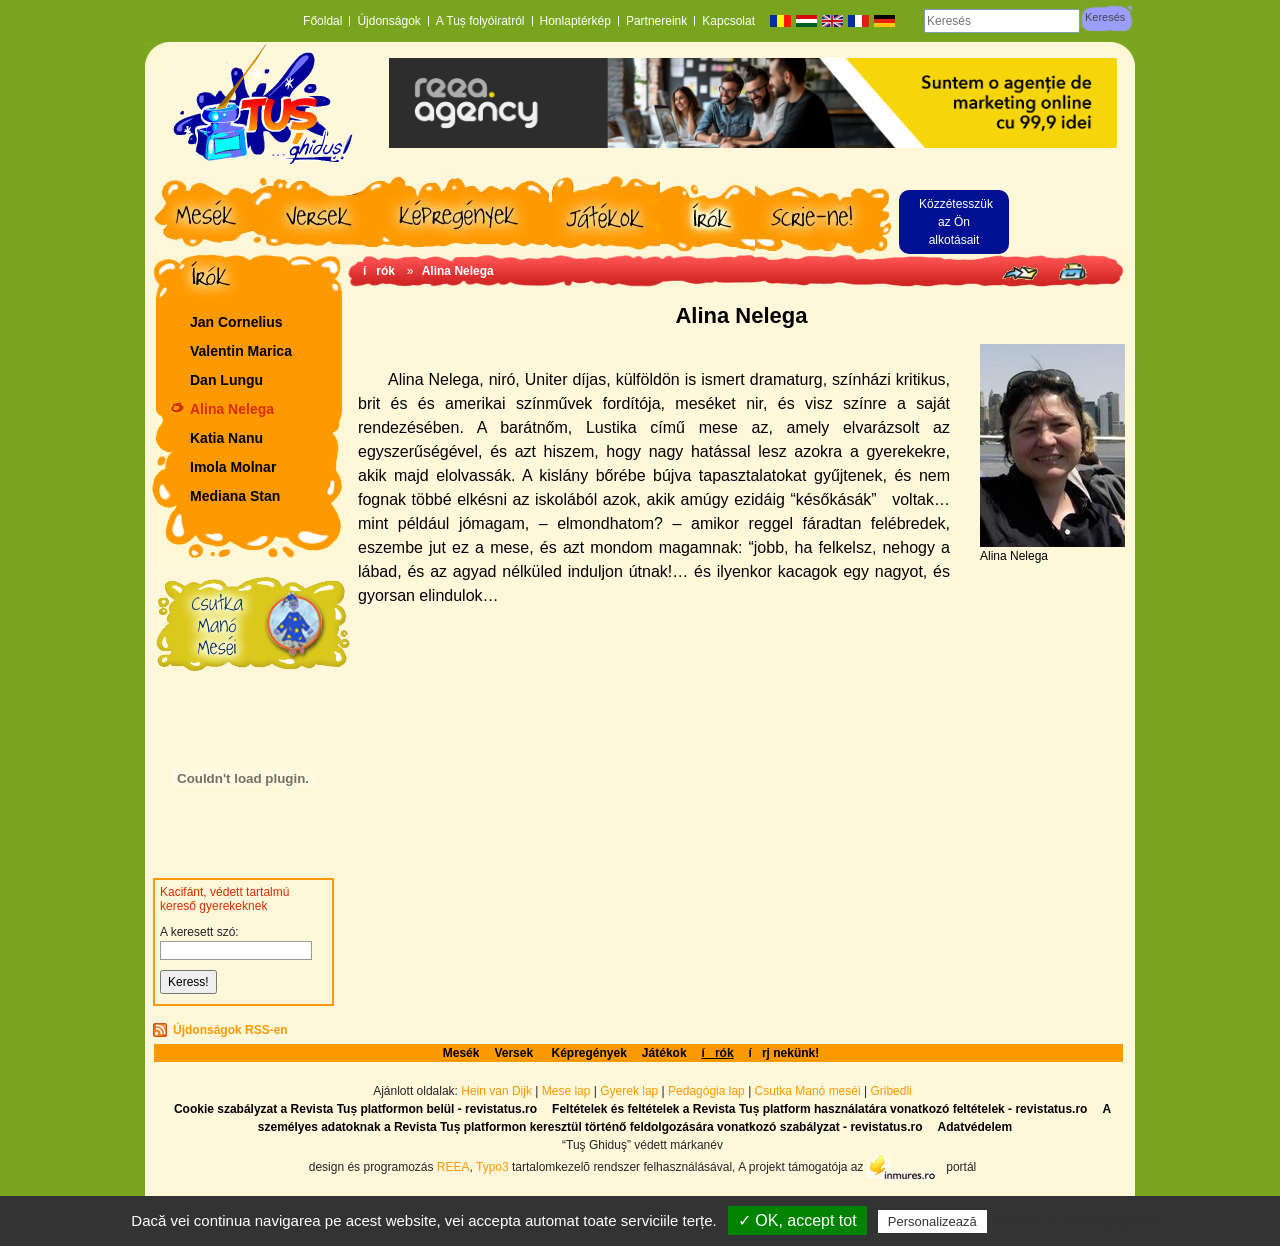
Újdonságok (388, 21)
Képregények (588, 1053)
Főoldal (322, 21)
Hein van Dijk (496, 1091)
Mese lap (566, 1091)
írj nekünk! (784, 1053)
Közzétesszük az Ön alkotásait (956, 222)
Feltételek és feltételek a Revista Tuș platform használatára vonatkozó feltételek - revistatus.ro (819, 1109)
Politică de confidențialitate (1080, 1221)
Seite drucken (1072, 271)
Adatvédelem (974, 1127)
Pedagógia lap (708, 1091)
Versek (515, 1053)
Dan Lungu (226, 380)
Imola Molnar (233, 467)
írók (379, 271)
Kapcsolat (728, 21)
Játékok (664, 1053)
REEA (453, 1166)
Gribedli (890, 1091)
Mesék (461, 1053)
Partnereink (656, 21)
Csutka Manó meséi (809, 1091)
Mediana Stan (235, 496)
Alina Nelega (232, 409)
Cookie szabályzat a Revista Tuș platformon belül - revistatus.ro (355, 1109)
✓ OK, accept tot (797, 1220)
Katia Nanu (226, 438)
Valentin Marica (241, 351)
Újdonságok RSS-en (230, 1030)
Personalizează (932, 1221)
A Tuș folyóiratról (480, 21)
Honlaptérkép (575, 21)
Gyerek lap (630, 1091)
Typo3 (492, 1166)
